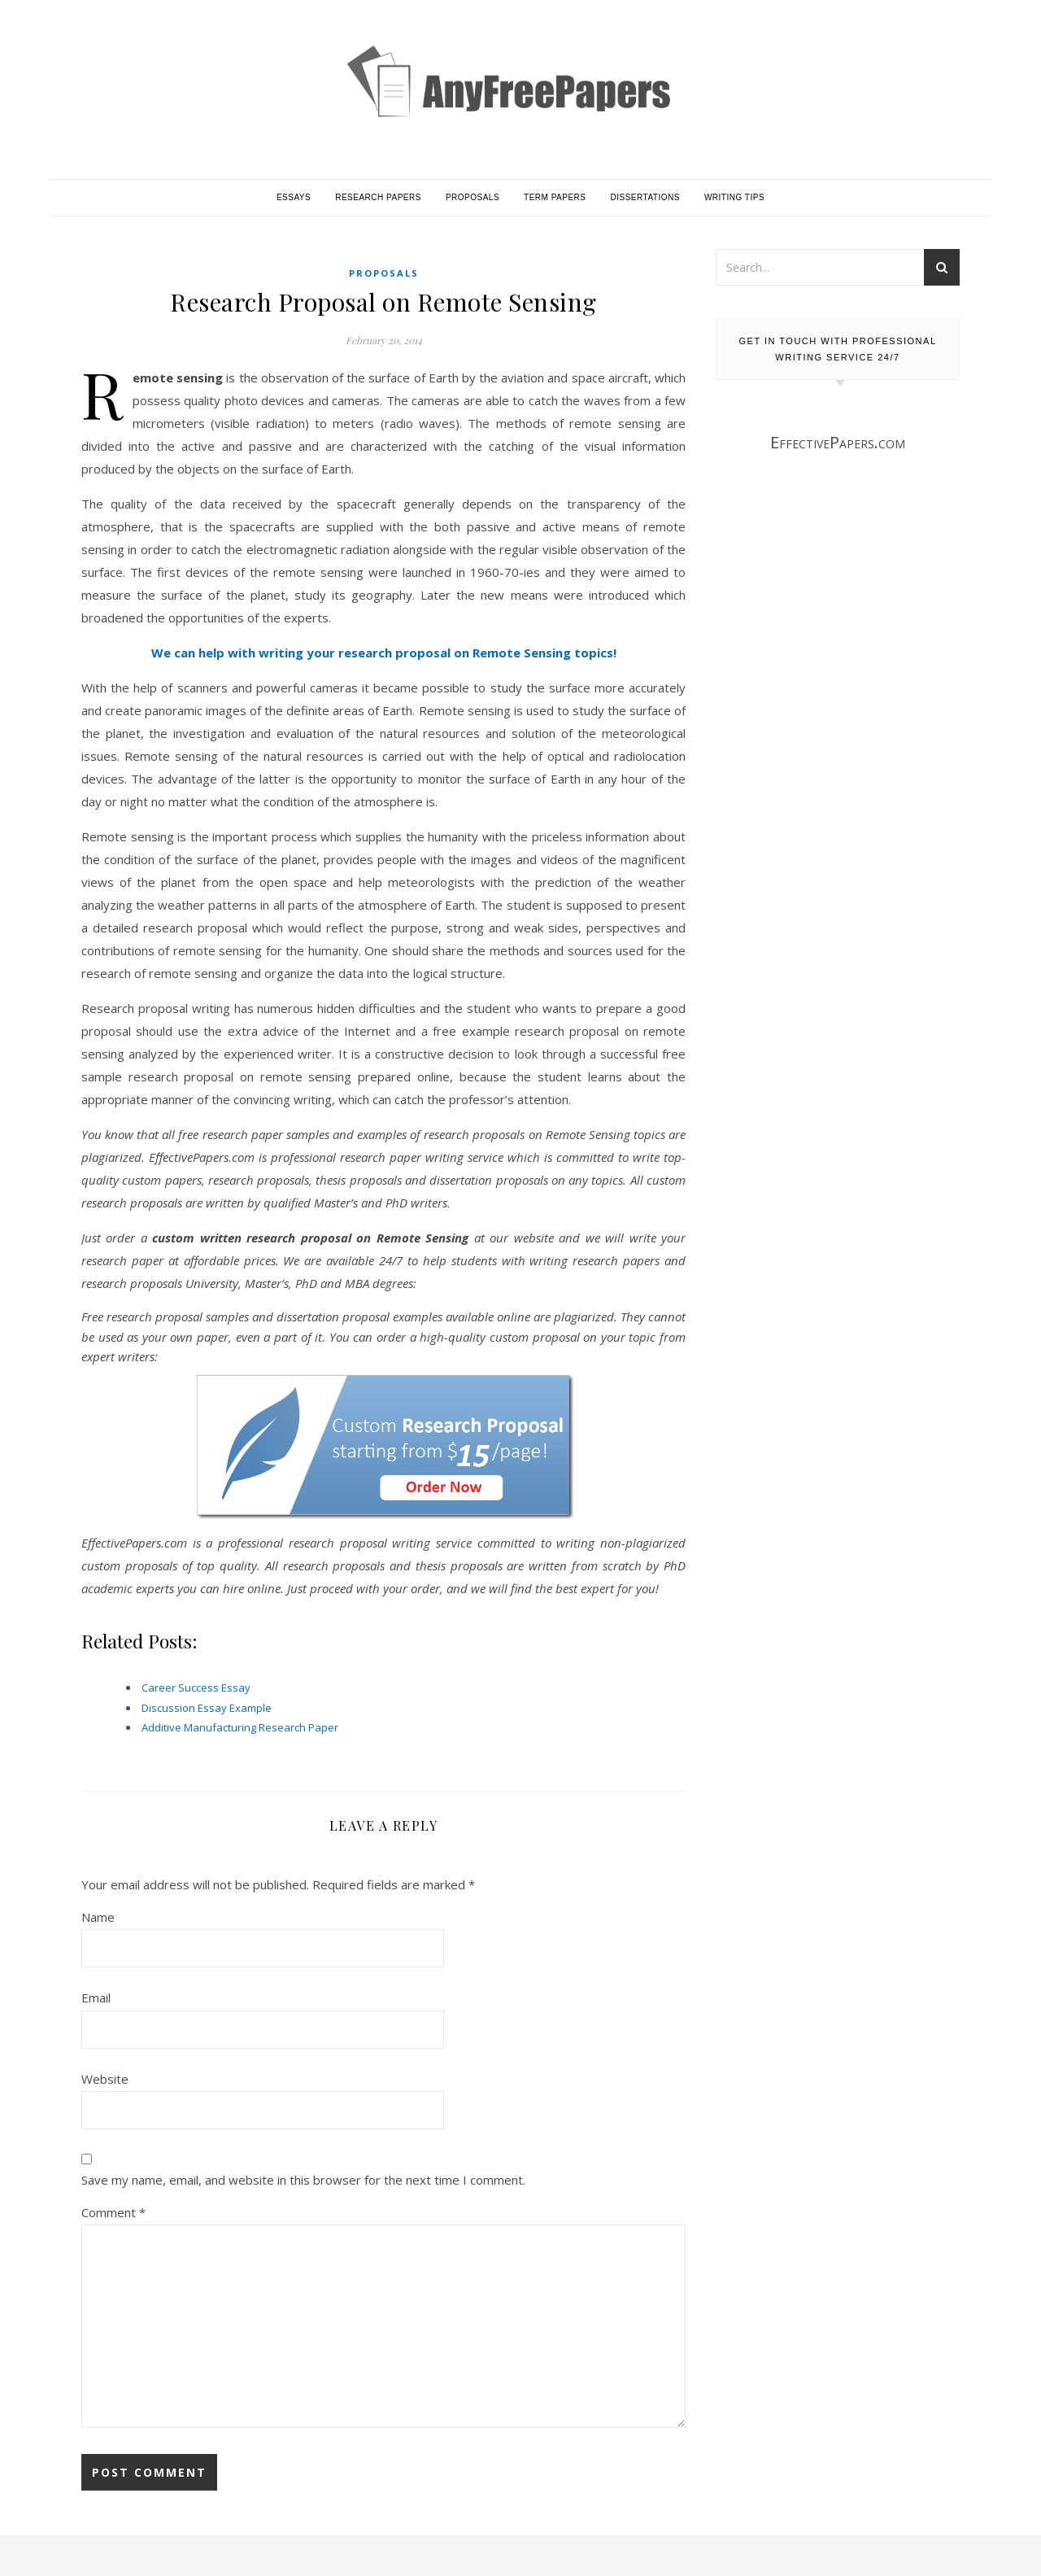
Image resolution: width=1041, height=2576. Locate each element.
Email (96, 1997)
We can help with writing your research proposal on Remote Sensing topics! (383, 652)
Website (104, 2079)
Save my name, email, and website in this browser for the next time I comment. (303, 2180)
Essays (294, 197)
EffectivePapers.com (837, 442)
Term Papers (555, 197)
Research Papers (378, 197)
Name (98, 1917)
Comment (113, 2212)
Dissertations (645, 197)
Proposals (472, 197)
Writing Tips (734, 197)
